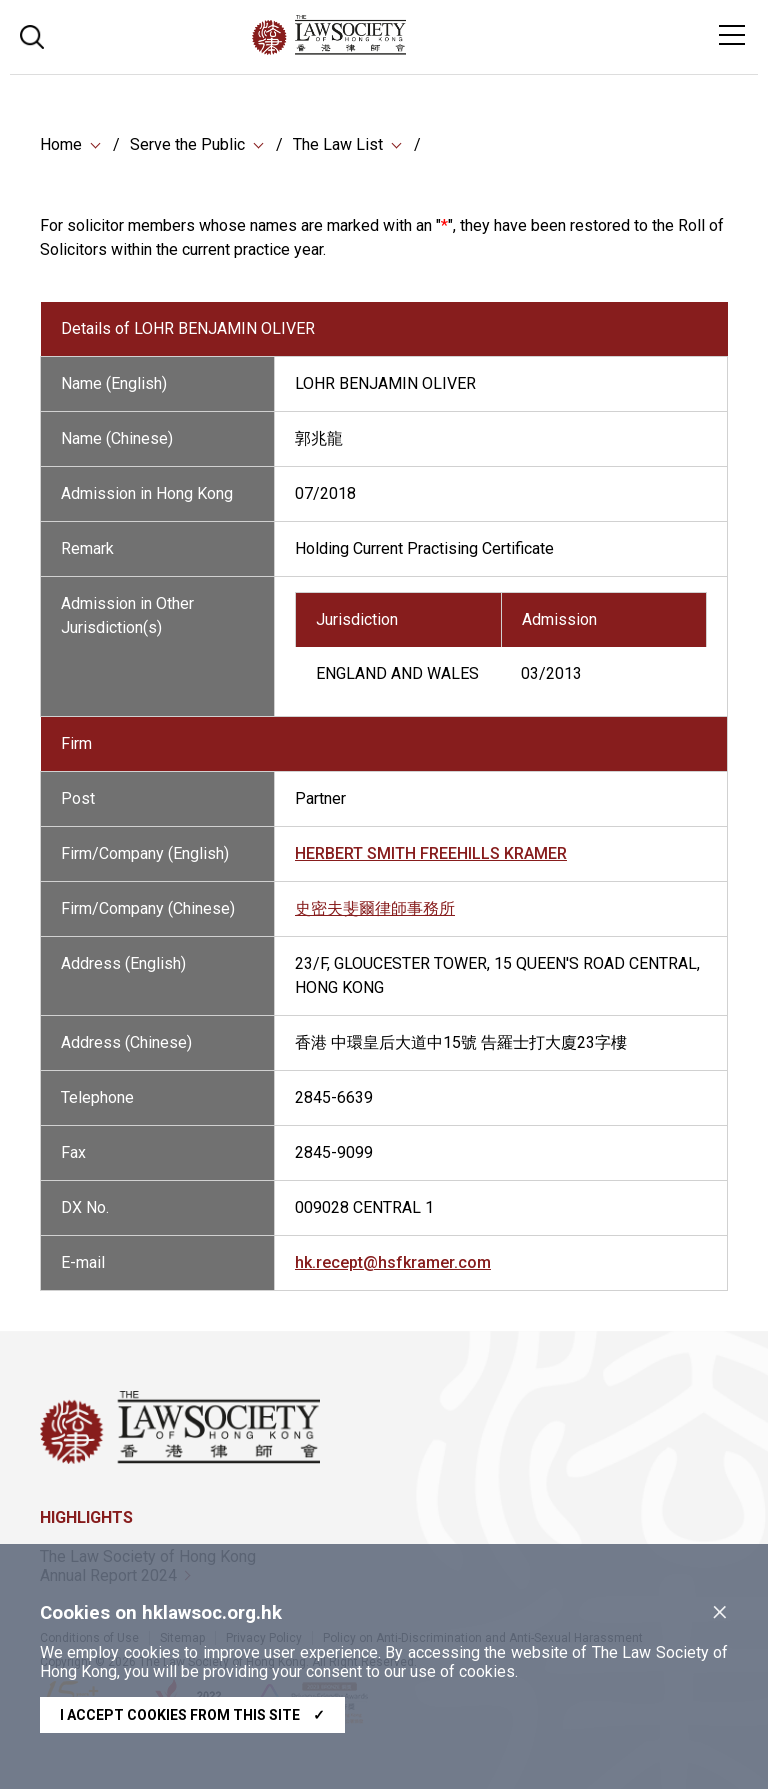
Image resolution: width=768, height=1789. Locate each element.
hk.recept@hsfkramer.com (393, 1264)
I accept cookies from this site (192, 1715)
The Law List (338, 144)
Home (61, 144)
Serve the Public (187, 144)
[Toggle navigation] (732, 35)
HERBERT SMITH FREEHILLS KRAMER (431, 855)
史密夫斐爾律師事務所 (375, 910)
